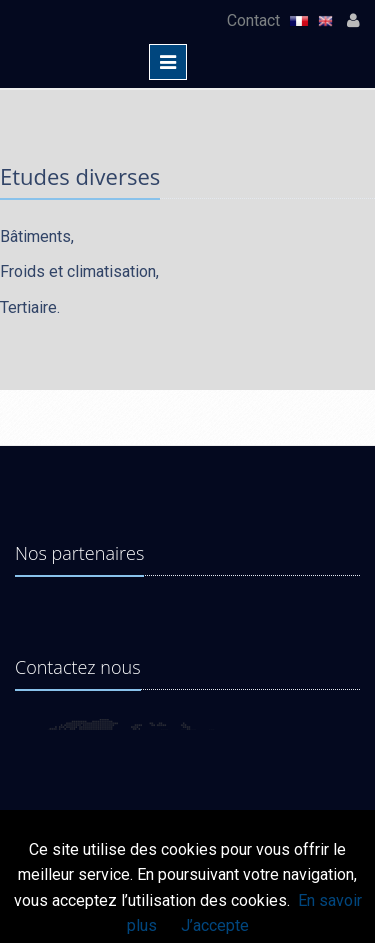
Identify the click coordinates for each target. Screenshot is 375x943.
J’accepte (215, 925)
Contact (255, 20)
